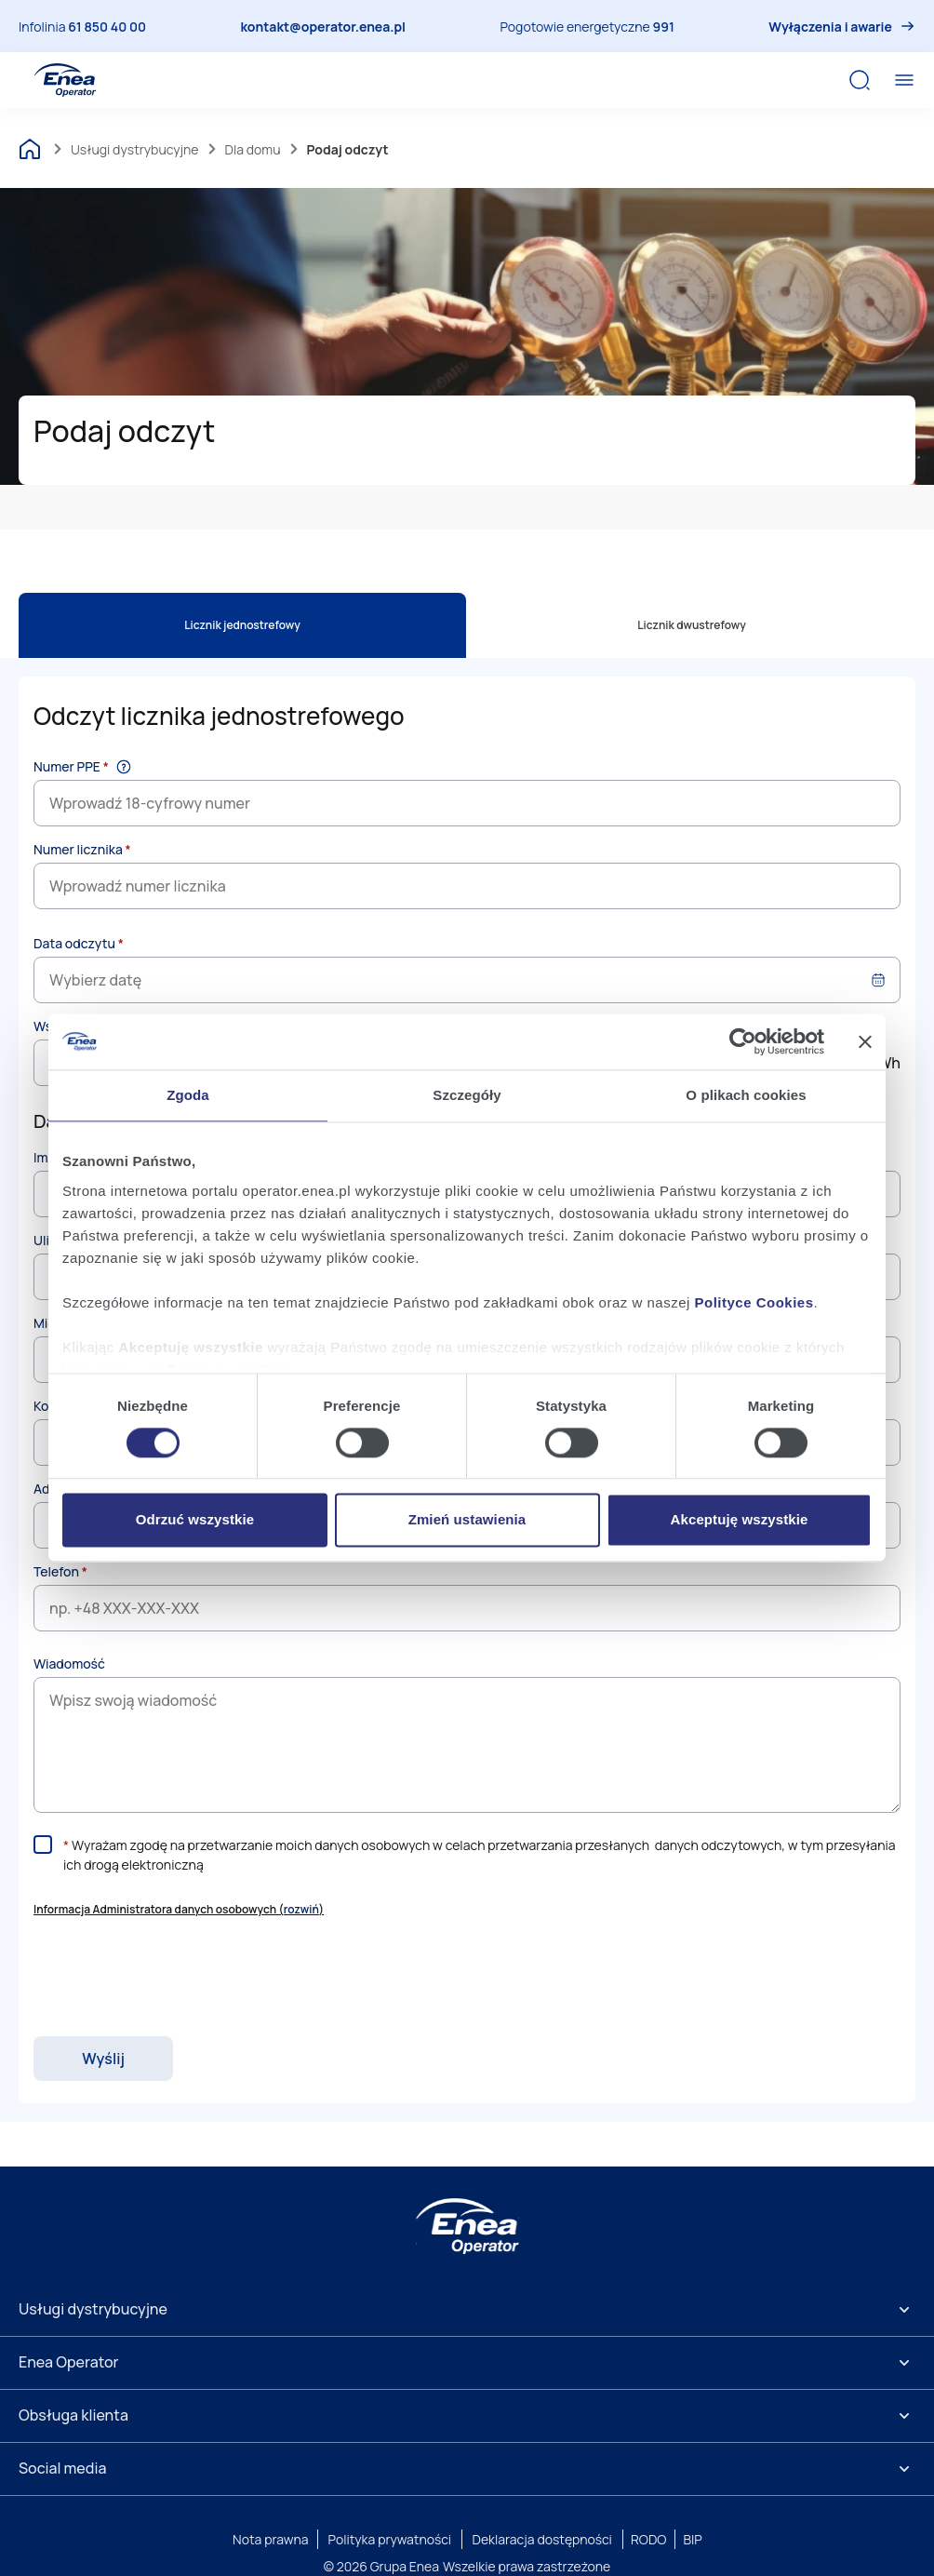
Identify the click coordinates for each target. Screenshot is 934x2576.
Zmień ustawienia (467, 1520)
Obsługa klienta (73, 2415)
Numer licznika (82, 849)
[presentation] (174, 1977)
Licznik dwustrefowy (691, 625)
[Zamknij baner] (865, 1041)
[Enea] (467, 2226)
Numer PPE (71, 766)
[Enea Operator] (65, 80)
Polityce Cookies (754, 1302)
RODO (649, 2539)
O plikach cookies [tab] (746, 1095)
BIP (692, 2539)
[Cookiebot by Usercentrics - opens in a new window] (742, 1041)
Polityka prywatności (390, 2539)
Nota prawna (270, 2539)
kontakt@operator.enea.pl (323, 26)
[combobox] (467, 980)
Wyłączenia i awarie (830, 26)
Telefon (60, 1571)
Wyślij (103, 2058)
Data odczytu (78, 943)
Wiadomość (69, 1663)
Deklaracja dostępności (542, 2539)
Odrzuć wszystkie (195, 1520)
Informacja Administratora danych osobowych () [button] (178, 1909)
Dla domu (253, 149)
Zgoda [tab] (188, 1095)
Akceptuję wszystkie (739, 1520)
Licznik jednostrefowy (242, 625)
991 (663, 26)
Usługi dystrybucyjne (135, 149)
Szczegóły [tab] (466, 1095)
